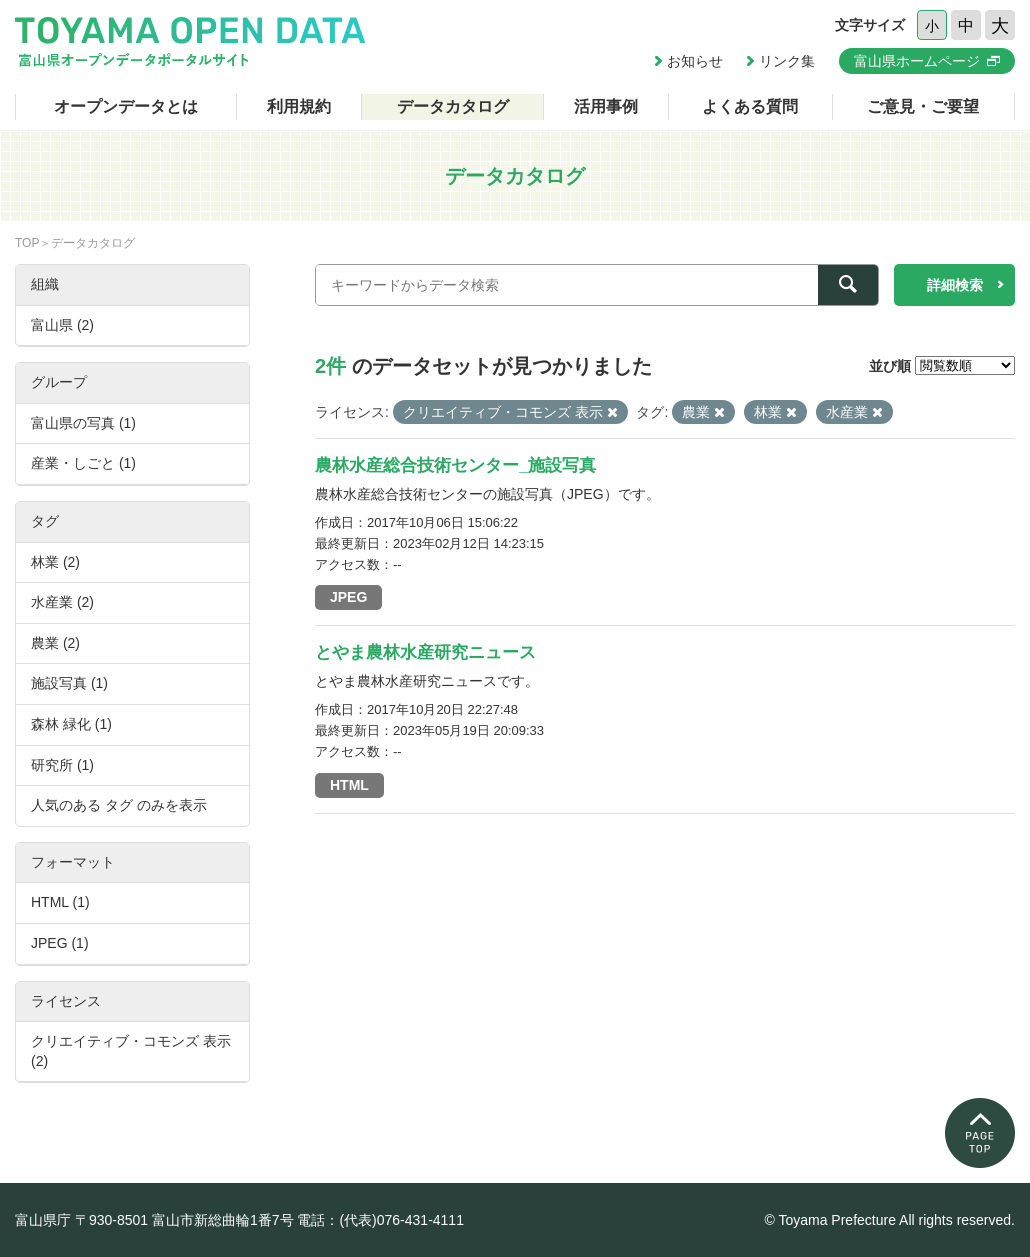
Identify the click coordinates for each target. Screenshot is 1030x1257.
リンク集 (787, 61)
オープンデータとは (126, 106)
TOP (27, 243)
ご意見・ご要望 (923, 106)
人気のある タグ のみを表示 (119, 805)
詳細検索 (955, 285)
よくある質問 (750, 106)
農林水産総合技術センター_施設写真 (455, 465)
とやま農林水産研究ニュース (425, 652)
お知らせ (695, 61)
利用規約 (299, 106)
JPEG (348, 597)
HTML (349, 785)
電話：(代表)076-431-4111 (380, 1220)
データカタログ (453, 106)
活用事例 (606, 106)
